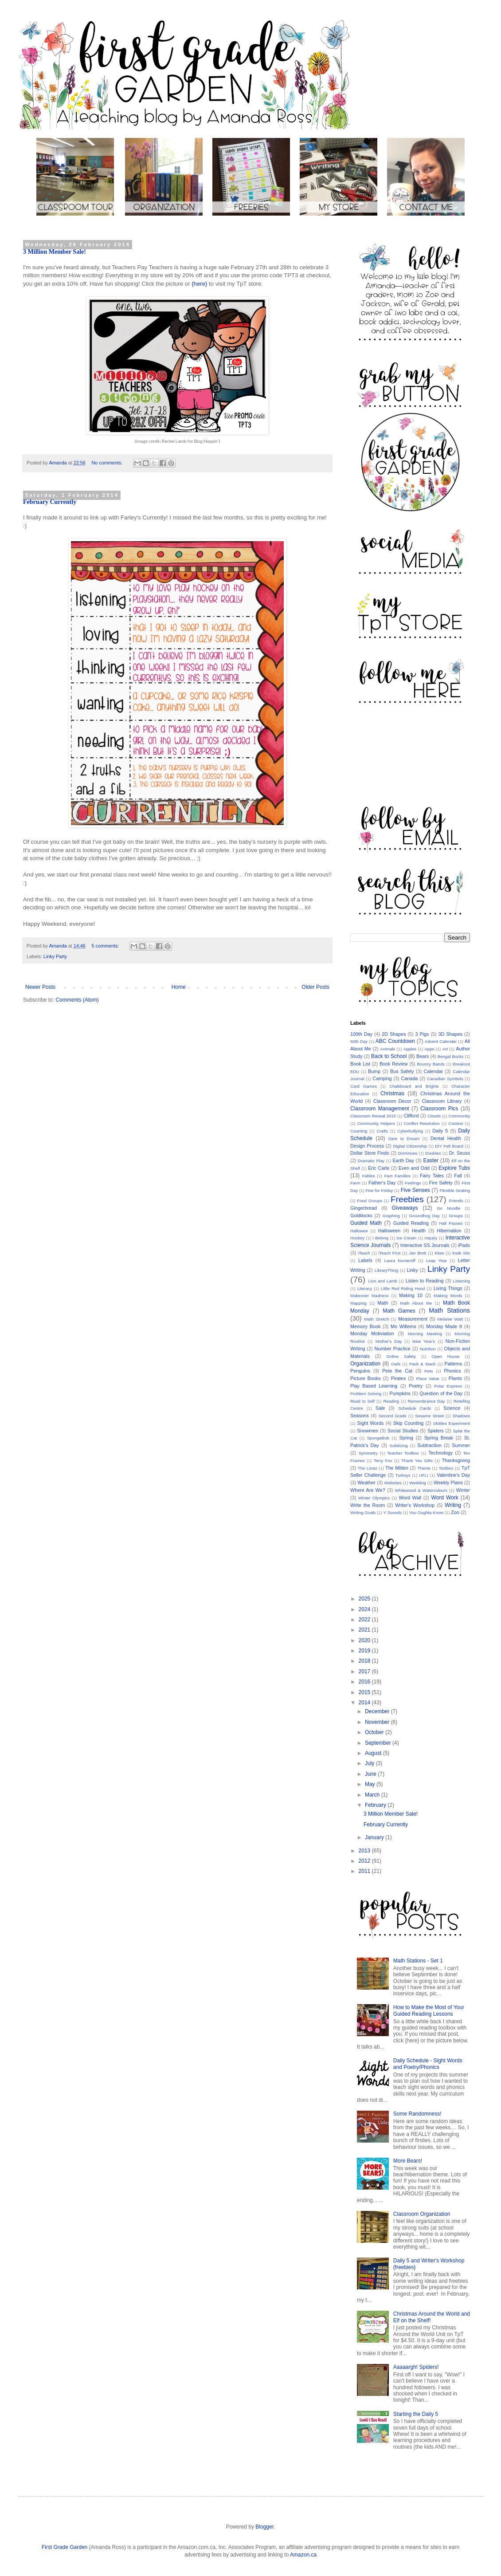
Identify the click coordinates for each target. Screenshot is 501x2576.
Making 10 (411, 1295)
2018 (365, 1661)
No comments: (107, 462)
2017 (365, 1671)
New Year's (423, 1341)
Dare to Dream (404, 1138)
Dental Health (446, 1138)
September (378, 1743)
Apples (409, 1048)
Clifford (411, 1115)
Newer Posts (40, 987)
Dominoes (407, 1153)
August (374, 1753)
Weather (366, 1482)
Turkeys (403, 1475)
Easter (430, 1160)
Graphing (390, 1215)
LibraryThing (386, 1270)
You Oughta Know (426, 1512)
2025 (365, 1599)
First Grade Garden (64, 2547)
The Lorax (367, 1468)
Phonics (452, 1370)
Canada (409, 1078)
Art (445, 1048)
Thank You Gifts (417, 1460)
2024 (365, 1609)
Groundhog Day (424, 1215)
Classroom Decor (392, 1101)
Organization (365, 1364)
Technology (440, 1452)
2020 (365, 1640)
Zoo (455, 1512)
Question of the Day (440, 1393)
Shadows (461, 1415)
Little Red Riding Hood (403, 1288)
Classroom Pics (439, 1108)
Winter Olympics (374, 1497)
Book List (360, 1063)
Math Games (399, 1311)
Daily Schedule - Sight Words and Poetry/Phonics (427, 2063)
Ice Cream (406, 1237)
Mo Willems (403, 1326)
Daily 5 (440, 1130)
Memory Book (365, 1326)
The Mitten (396, 1468)
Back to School (389, 1056)
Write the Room (367, 1505)
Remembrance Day (426, 1401)
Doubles (433, 1153)
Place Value (427, 1378)
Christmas (392, 1093)
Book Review (394, 1063)
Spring (406, 1437)
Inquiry (431, 1237)
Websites (393, 1482)
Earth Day (403, 1160)
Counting (358, 1131)
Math (382, 1303)
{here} (199, 283)
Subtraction (429, 1445)
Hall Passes (451, 1223)
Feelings (413, 1182)
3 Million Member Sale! (54, 251)
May (370, 1784)
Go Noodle (448, 1208)
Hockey (357, 1237)
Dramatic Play (371, 1160)
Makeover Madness (369, 1295)
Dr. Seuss (459, 1153)
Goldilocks (361, 1215)
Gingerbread (363, 1208)
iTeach (364, 1253)
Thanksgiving (456, 1460)
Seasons (359, 1415)
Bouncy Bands (431, 1064)
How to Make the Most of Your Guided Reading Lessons (428, 2010)
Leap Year (436, 1260)
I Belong (380, 1237)
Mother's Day (389, 1341)
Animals (387, 1048)
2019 (365, 1651)
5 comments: (105, 945)
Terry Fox (383, 1460)
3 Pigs (422, 1034)
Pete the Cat (397, 1370)
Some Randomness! (417, 2114)
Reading (391, 1401)
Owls (395, 1363)
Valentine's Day (453, 1475)
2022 (365, 1619)
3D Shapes (450, 1034)
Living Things (448, 1288)
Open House (445, 1356)
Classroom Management (379, 1108)
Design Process (367, 1145)
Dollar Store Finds (369, 1153)
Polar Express (448, 1386)
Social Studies (402, 1430)
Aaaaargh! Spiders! (416, 2367)
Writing (453, 1505)
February (376, 1805)
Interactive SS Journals (425, 1245)
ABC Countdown (395, 1041)
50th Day (359, 1041)
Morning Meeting (425, 1333)
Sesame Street (429, 1415)
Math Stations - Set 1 (418, 1961)
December (378, 1711)
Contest (455, 1123)
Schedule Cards (414, 1408)
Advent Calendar (441, 1041)
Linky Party (55, 956)
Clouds (434, 1115)
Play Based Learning (373, 1385)
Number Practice (392, 1348)
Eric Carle (378, 1168)
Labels (365, 1260)
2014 (365, 1702)
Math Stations (449, 1310)
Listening (461, 1280)
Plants (455, 1378)
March (373, 1795)
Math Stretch (376, 1319)
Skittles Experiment (451, 1423)
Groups (455, 1215)
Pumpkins (400, 1393)
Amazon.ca (303, 2555)
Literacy (364, 1288)
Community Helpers (376, 1123)
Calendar (433, 1071)
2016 (365, 1682)
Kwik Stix (461, 1253)
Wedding (417, 1482)
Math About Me (416, 1303)
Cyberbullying (410, 1131)
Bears (422, 1056)
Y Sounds (392, 1512)
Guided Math (366, 1223)
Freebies (407, 1199)
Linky (412, 1270)
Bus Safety (402, 1071)
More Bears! (407, 2161)
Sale (380, 1408)
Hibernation (449, 1230)
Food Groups (369, 1200)
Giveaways (405, 1208)
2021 (365, 1630)
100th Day (361, 1034)
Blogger (264, 2527)
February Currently (49, 501)
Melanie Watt (450, 1319)
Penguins (360, 1370)
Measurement (412, 1318)
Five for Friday (379, 1190)
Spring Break (438, 1437)
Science (451, 1408)
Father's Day (382, 1182)
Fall (458, 1175)
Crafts (382, 1131)
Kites (439, 1253)
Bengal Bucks (451, 1056)
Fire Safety (441, 1182)
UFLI (423, 1475)
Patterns (453, 1363)
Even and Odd (414, 1168)
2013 (365, 1851)
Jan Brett (417, 1253)
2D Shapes (394, 1034)
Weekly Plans (448, 1482)
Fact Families (397, 1175)
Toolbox (445, 1468)
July (370, 1763)
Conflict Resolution (422, 1123)
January (375, 1837)
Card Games (363, 1086)
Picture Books (365, 1378)
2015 (365, 1692)
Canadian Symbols (445, 1078)
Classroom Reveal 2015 (373, 1115)
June (371, 1774)
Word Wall (410, 1497)
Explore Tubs (454, 1168)
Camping (381, 1078)
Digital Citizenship (410, 1146)
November (378, 1722)
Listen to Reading (425, 1280)
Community (459, 1115)
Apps (429, 1048)
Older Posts (315, 987)
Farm (355, 1182)
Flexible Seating (455, 1190)
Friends (456, 1200)
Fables (368, 1175)
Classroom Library (442, 1101)
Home (179, 987)
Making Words (448, 1295)
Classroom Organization (421, 2214)
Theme (424, 1468)
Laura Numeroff (399, 1260)
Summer (461, 1445)
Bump (374, 1071)
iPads (464, 1245)
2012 (365, 1861)
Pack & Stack (422, 1363)
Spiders (435, 1430)
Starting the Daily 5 (415, 2414)
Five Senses (415, 1190)
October (375, 1732)
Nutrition (428, 1348)
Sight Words (370, 1423)
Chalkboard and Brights (413, 1086)
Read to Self (362, 1401)
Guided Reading (411, 1223)
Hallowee (359, 1230)
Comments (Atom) (76, 1000)
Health (419, 1230)
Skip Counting (408, 1423)
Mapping (358, 1303)
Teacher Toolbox (403, 1453)
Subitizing (398, 1445)
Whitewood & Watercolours (421, 1490)
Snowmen (367, 1430)
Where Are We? (367, 1490)
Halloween (389, 1230)
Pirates (398, 1378)
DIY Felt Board (449, 1146)
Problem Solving (365, 1393)
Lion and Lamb (382, 1280)
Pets (428, 1371)
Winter (463, 1490)
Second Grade (393, 1415)
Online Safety (401, 1356)
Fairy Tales (432, 1175)
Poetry (416, 1385)
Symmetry (367, 1453)
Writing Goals (363, 1512)
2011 (365, 1871)
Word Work (444, 1497)
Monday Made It (444, 1326)
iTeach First (390, 1253)
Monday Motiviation (372, 1333)
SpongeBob (378, 1437)
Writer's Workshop (414, 1505)
